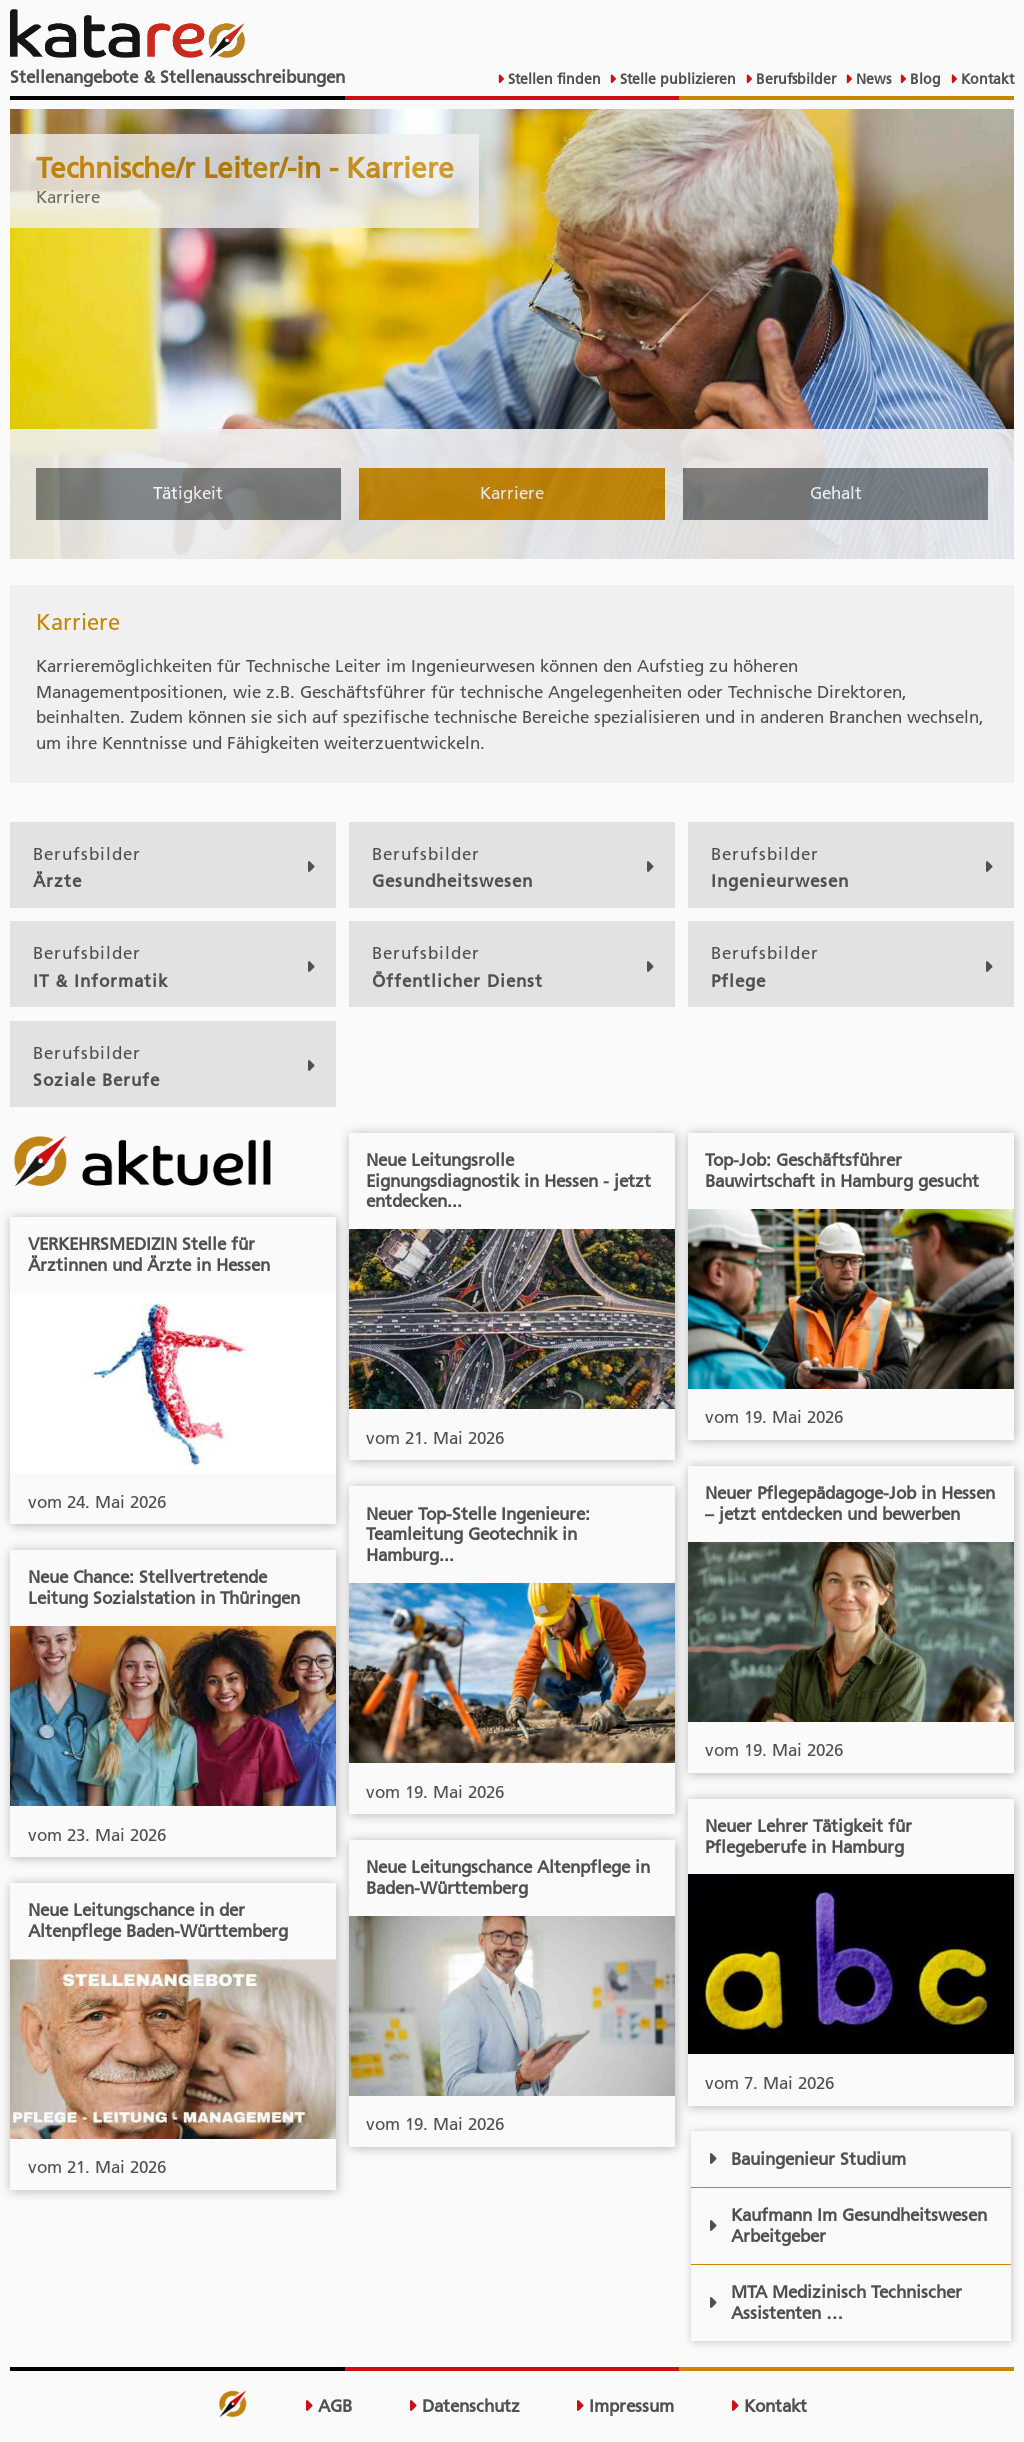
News (871, 79)
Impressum (624, 2406)
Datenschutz (464, 2406)
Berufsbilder (794, 79)
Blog (923, 79)
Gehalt (836, 493)
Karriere (512, 493)
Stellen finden (552, 79)
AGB (328, 2406)
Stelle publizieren (676, 79)
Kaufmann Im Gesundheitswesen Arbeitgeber (847, 2225)
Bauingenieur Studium (807, 2159)
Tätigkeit (188, 493)
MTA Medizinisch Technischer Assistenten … (835, 2302)
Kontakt (985, 79)
